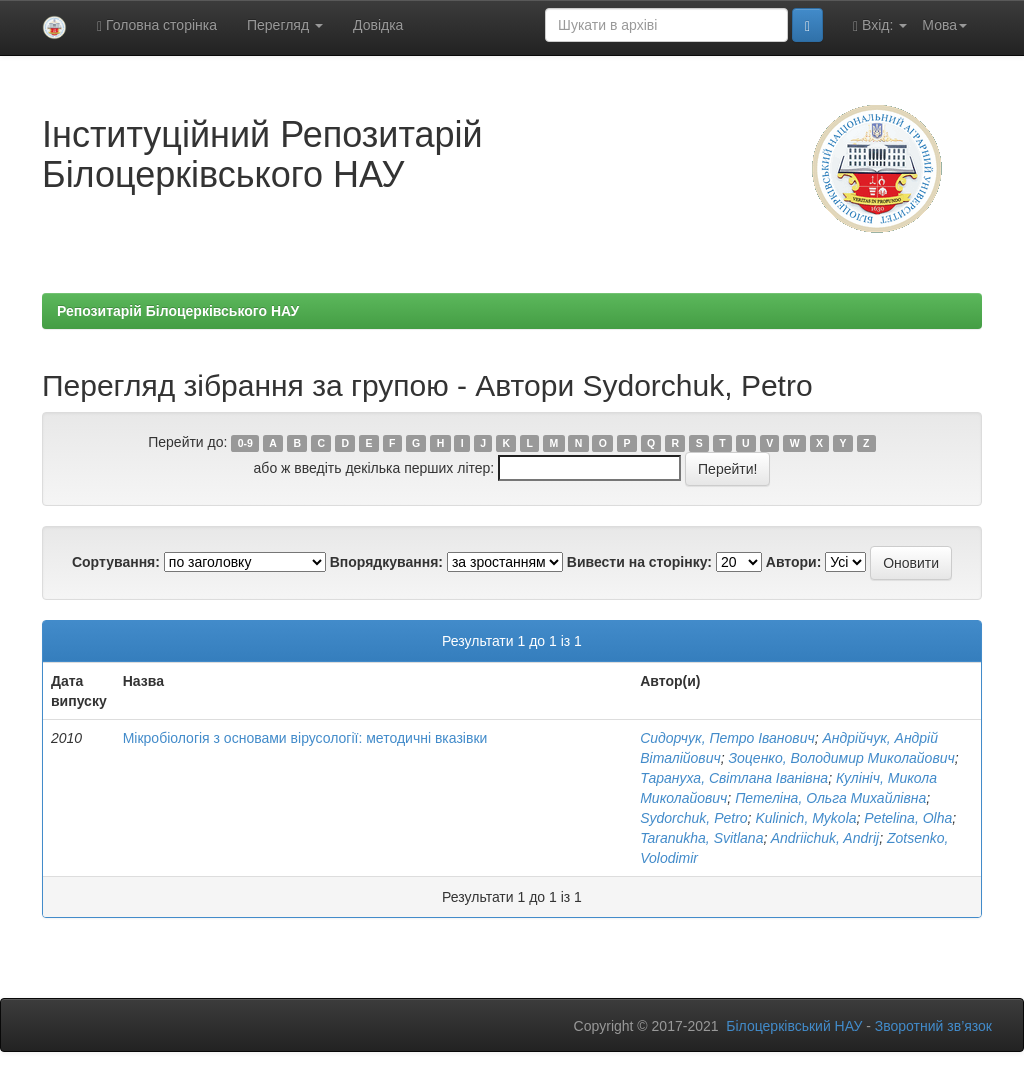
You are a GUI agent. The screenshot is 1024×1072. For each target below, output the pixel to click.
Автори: (794, 562)
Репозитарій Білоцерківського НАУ (178, 311)
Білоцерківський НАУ (794, 1026)
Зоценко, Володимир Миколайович (841, 758)
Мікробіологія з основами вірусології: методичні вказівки (305, 738)
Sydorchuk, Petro (693, 818)
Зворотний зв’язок (933, 1026)
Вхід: (880, 25)
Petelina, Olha (908, 818)
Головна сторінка (157, 25)
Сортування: (116, 562)
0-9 (245, 443)
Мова (944, 25)
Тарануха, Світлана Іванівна (734, 778)
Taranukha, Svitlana (701, 838)
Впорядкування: (386, 562)
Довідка (378, 25)
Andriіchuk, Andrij (825, 838)
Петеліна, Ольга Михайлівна (830, 798)
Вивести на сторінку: (639, 562)
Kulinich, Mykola (805, 818)
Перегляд (285, 25)
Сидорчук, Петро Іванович (727, 738)
